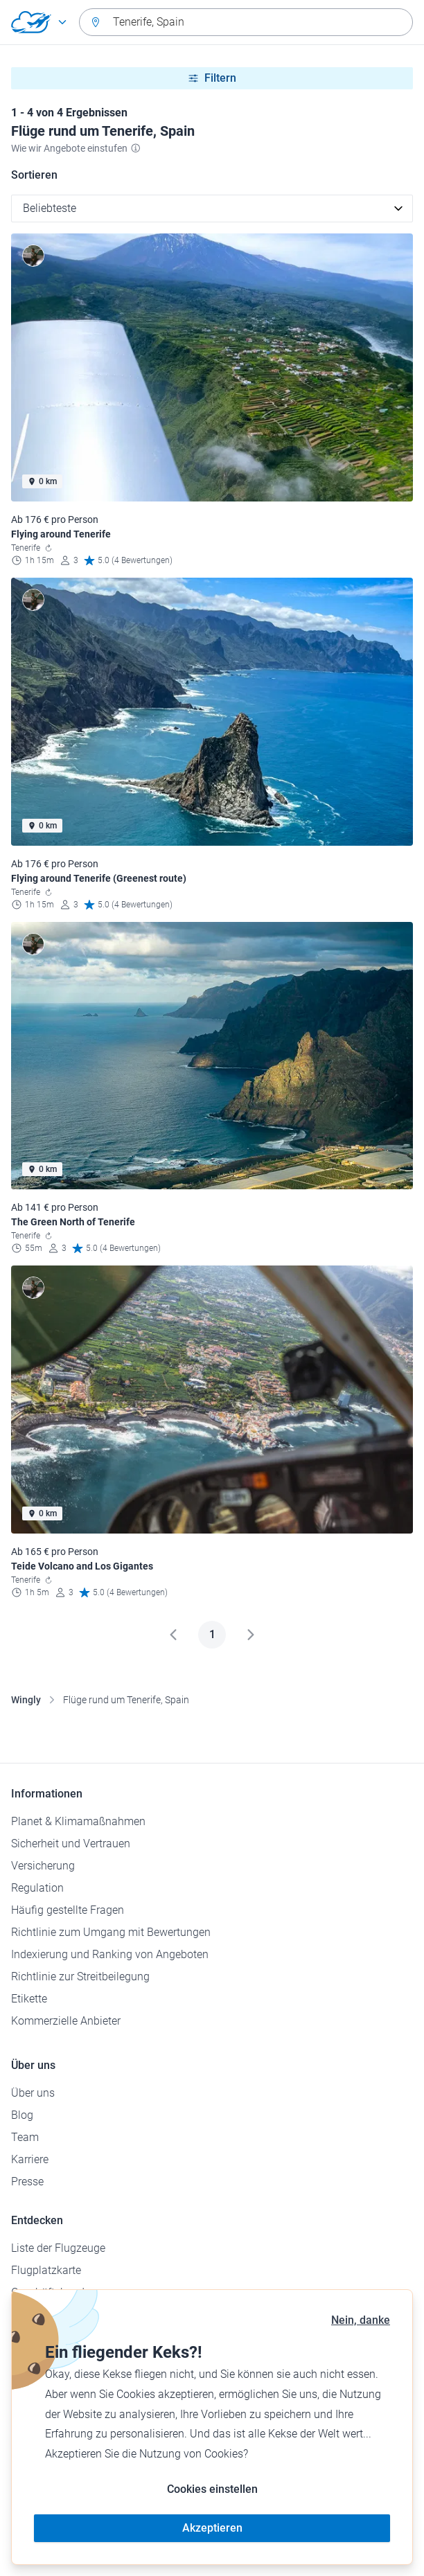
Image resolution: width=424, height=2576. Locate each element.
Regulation (37, 1887)
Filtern (212, 78)
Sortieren (34, 174)
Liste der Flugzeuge (58, 2248)
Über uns (33, 2092)
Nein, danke (360, 2320)
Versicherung (43, 1865)
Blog (22, 2115)
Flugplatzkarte (46, 2270)
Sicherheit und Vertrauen (70, 1843)
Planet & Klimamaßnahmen (78, 1821)
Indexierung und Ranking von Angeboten (110, 1954)
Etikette (29, 1998)
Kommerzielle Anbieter (66, 2020)
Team (25, 2137)
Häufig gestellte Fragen (67, 1910)
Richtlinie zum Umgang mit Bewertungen (111, 1932)
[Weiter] (251, 1635)
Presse (27, 2181)
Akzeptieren (212, 2527)
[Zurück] (173, 1635)
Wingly (26, 1699)
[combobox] (246, 22)
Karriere (29, 2159)
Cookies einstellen (212, 2489)
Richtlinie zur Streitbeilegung (80, 1976)
